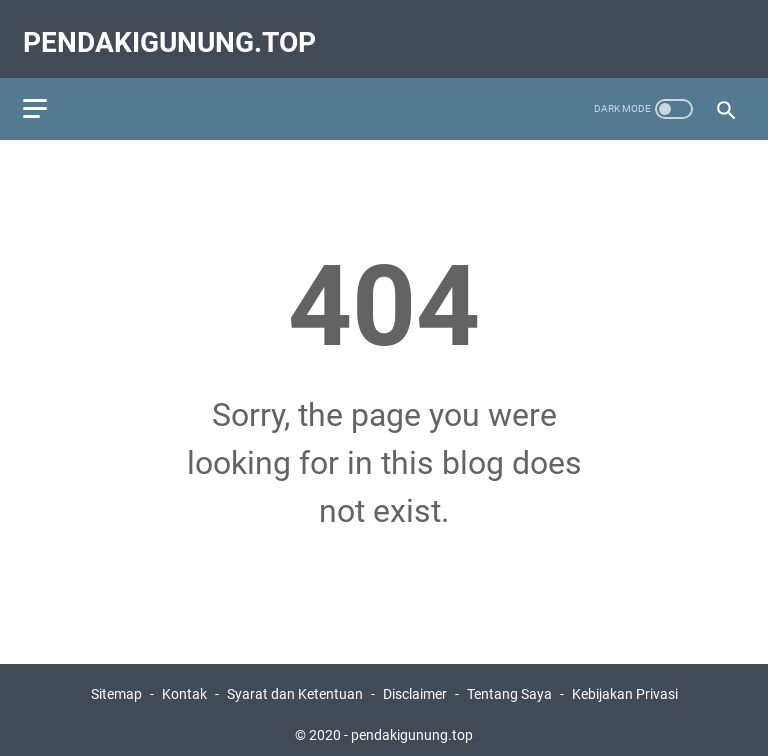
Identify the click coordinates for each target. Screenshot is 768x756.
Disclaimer (415, 684)
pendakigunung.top (176, 26)
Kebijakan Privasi (625, 684)
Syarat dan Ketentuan (295, 684)
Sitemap (116, 684)
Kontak (184, 684)
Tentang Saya (509, 684)
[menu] (54, 85)
